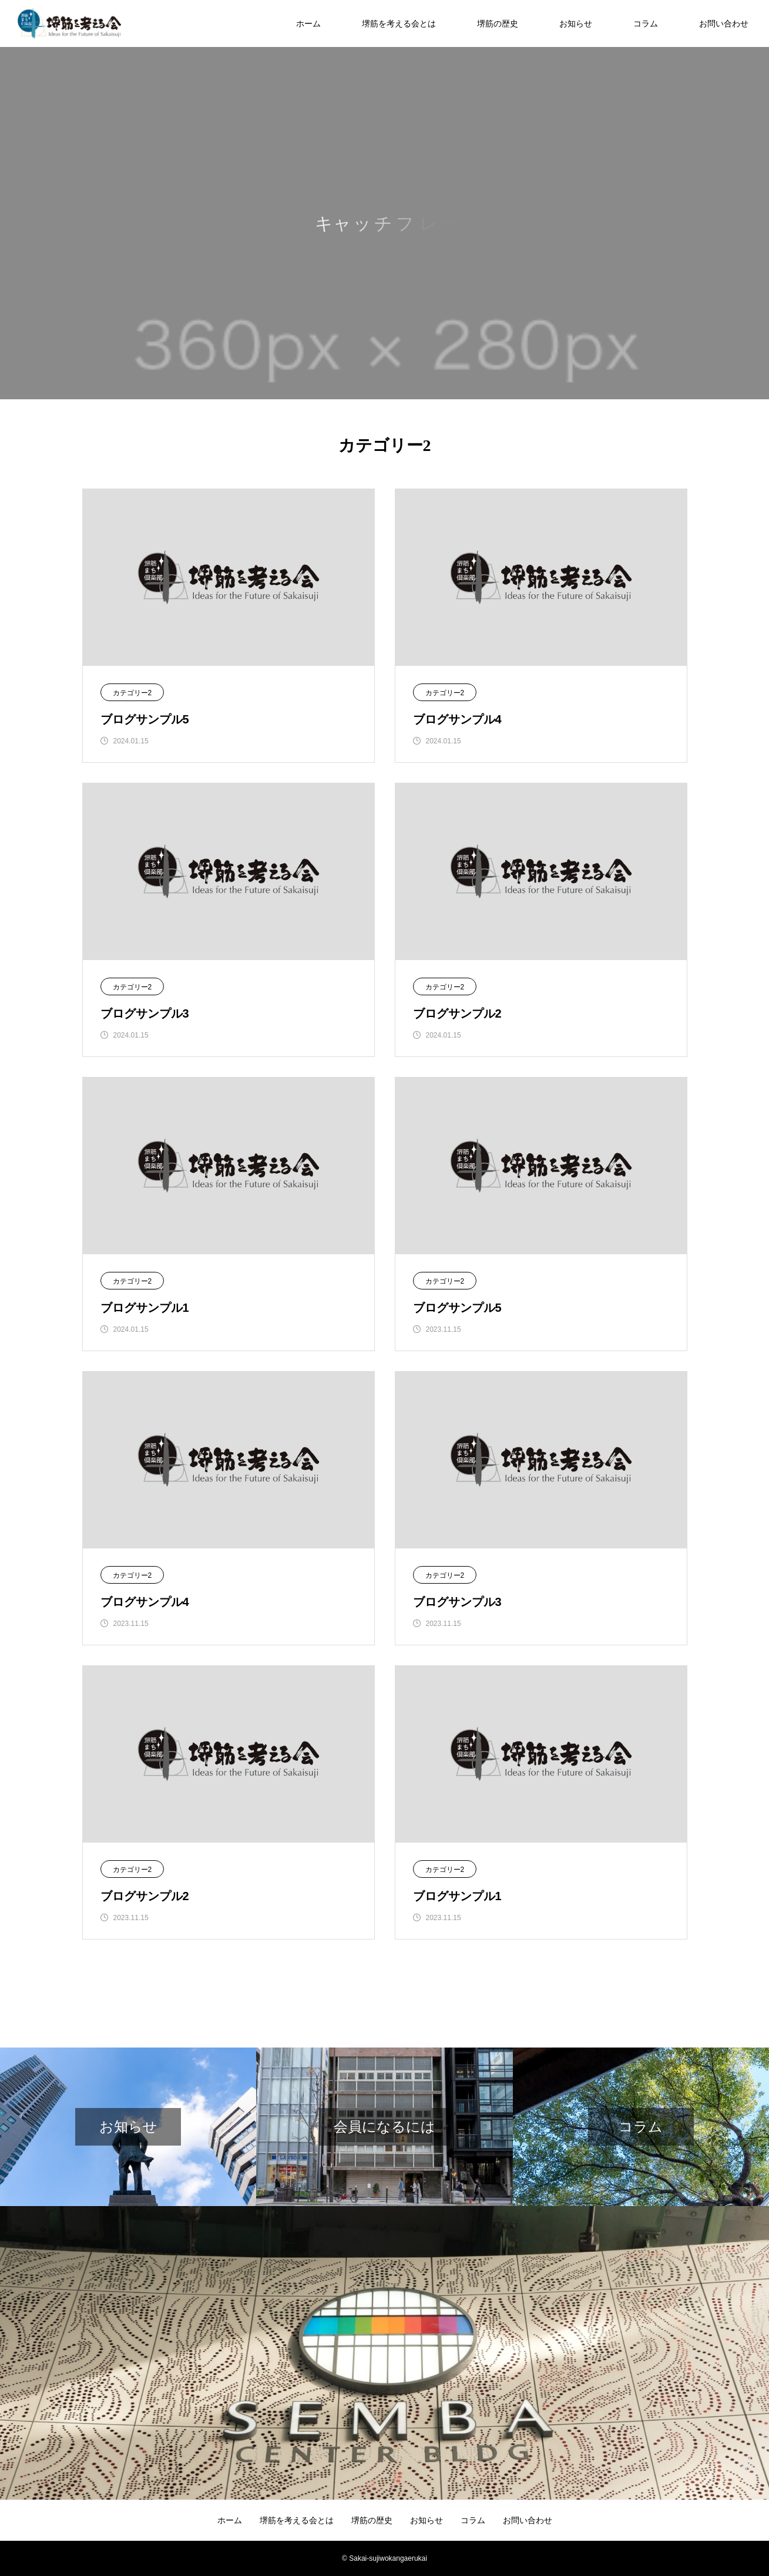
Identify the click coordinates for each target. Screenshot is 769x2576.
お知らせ (575, 23)
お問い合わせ (723, 23)
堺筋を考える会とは (399, 23)
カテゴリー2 (132, 693)
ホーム (308, 23)
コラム (645, 23)
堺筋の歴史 (497, 23)
